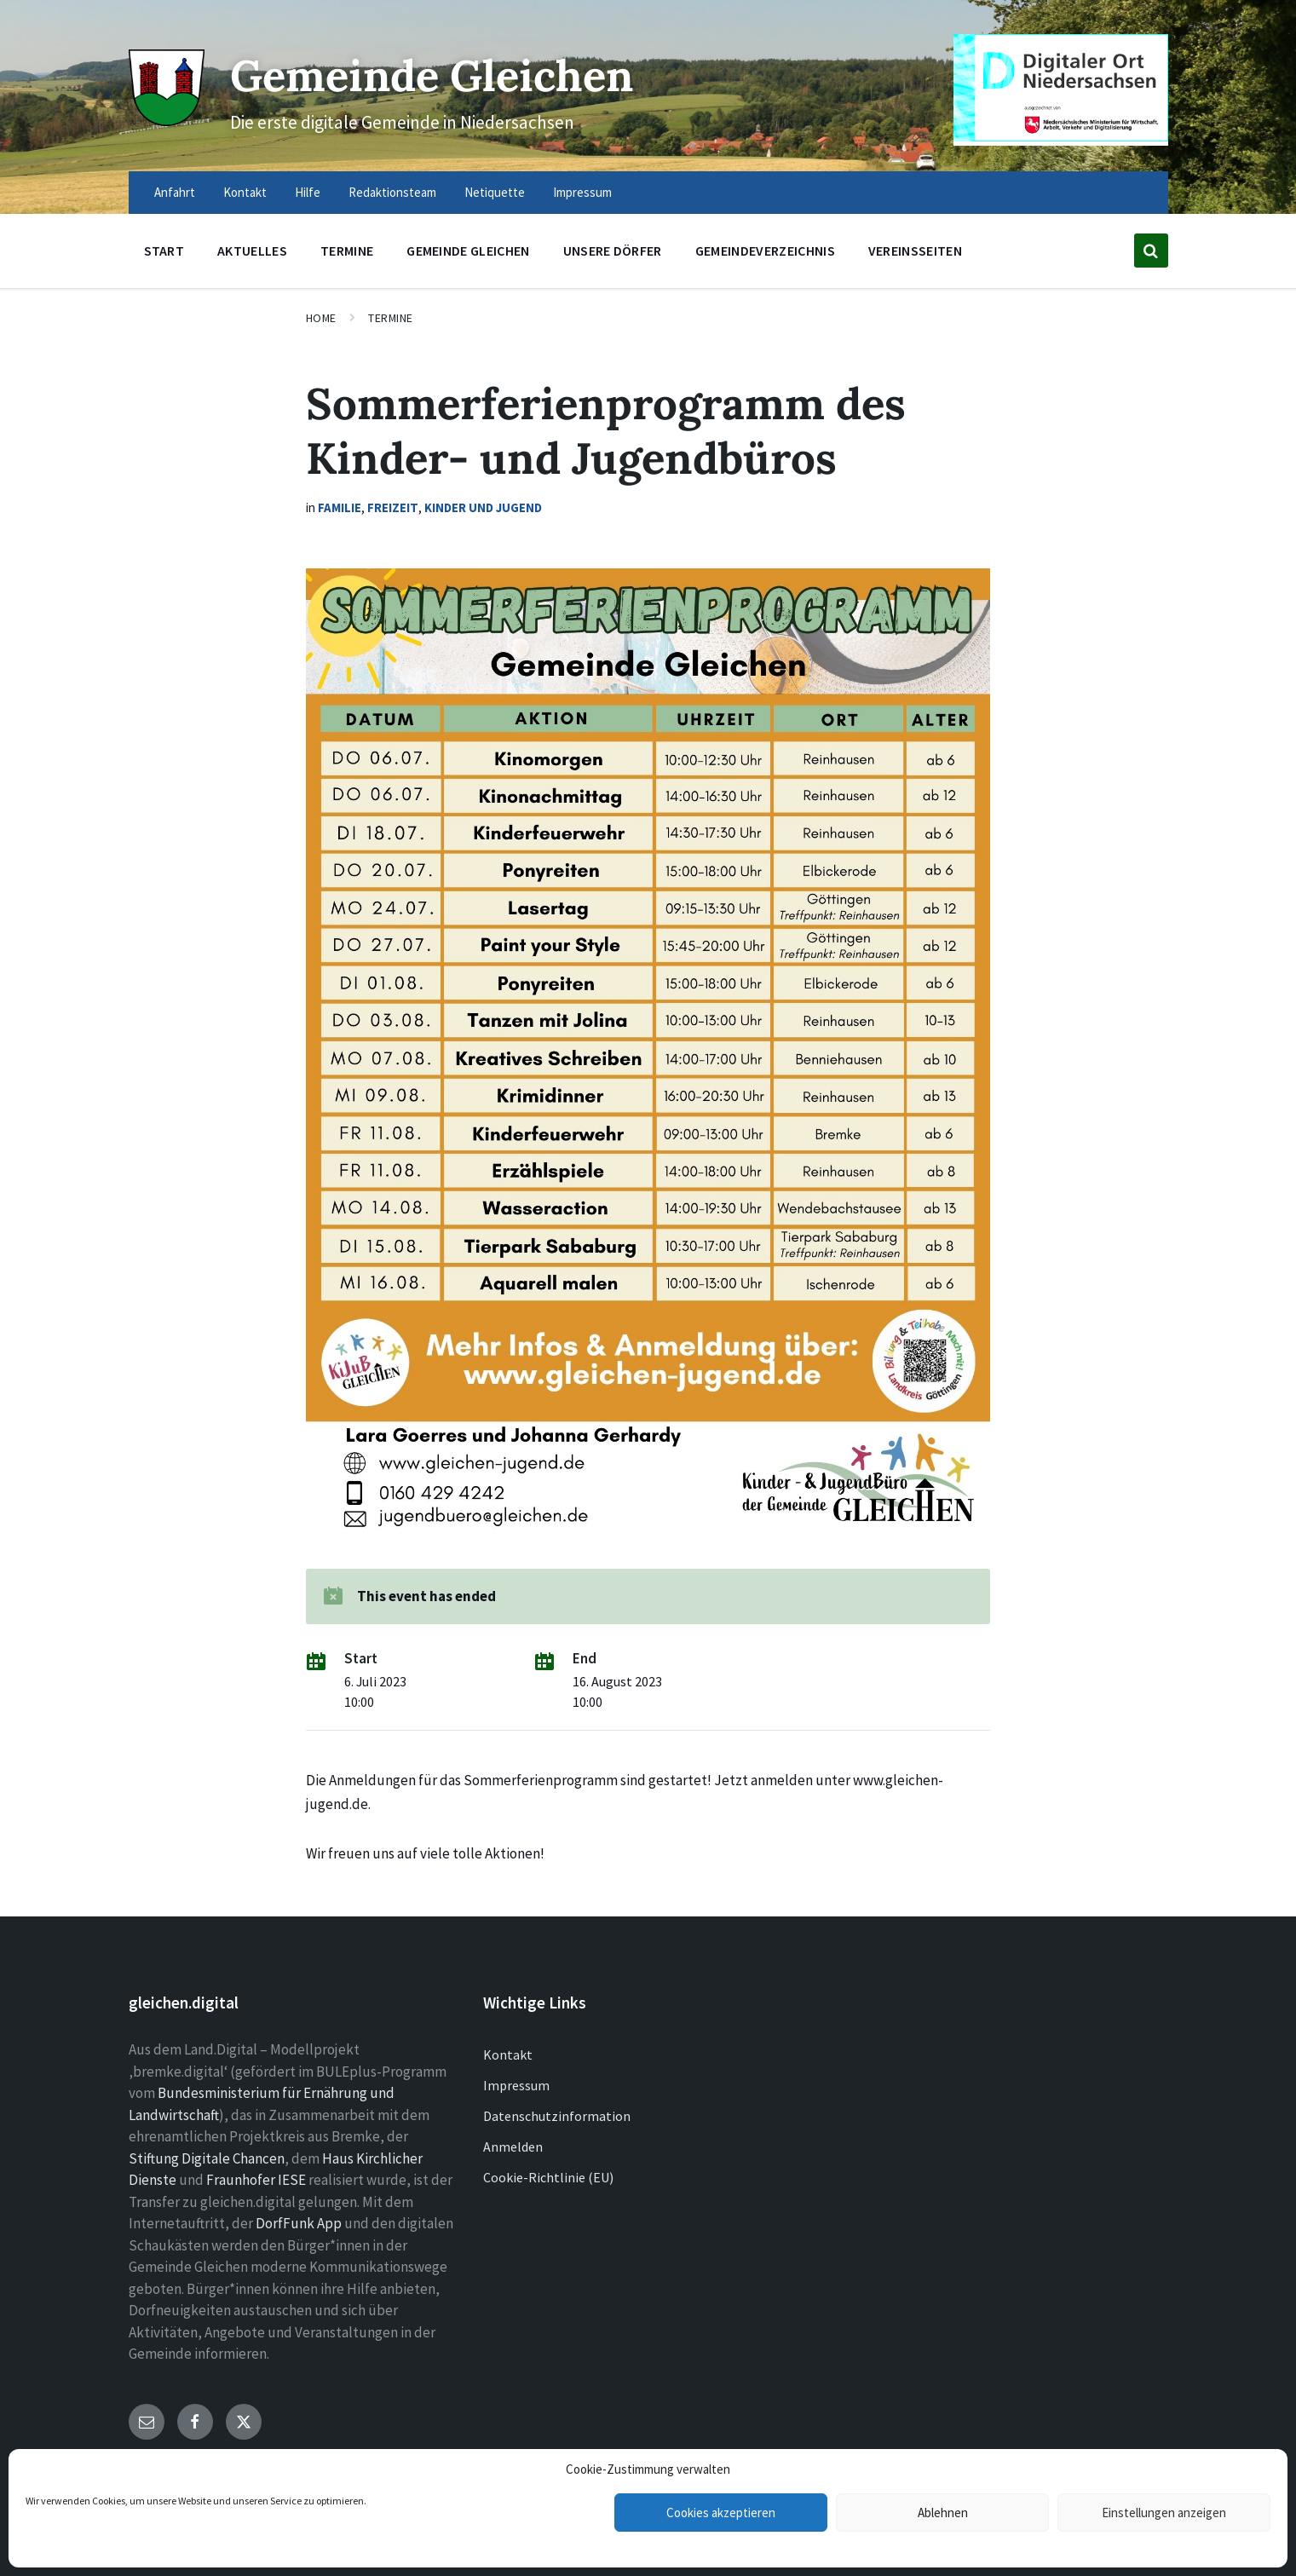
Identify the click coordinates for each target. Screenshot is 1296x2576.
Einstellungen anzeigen (1164, 2512)
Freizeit (392, 507)
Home (321, 318)
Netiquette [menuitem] (494, 192)
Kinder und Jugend (483, 507)
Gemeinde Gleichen (432, 75)
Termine (390, 318)
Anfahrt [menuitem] (174, 192)
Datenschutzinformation (557, 2115)
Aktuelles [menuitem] (252, 250)
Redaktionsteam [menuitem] (392, 192)
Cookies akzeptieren (720, 2512)
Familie (339, 507)
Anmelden (513, 2146)
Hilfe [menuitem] (307, 192)
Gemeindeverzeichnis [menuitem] (765, 250)
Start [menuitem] (164, 250)
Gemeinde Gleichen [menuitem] (467, 250)
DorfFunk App (299, 2223)
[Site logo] (167, 121)
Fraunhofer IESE (256, 2179)
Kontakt (508, 2054)
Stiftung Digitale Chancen (207, 2158)
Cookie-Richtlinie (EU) (548, 2177)
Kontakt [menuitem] (245, 192)
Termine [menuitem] (346, 250)
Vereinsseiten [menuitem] (915, 250)
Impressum (516, 2085)
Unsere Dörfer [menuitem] (612, 250)
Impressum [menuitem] (582, 192)
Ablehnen (943, 2512)
